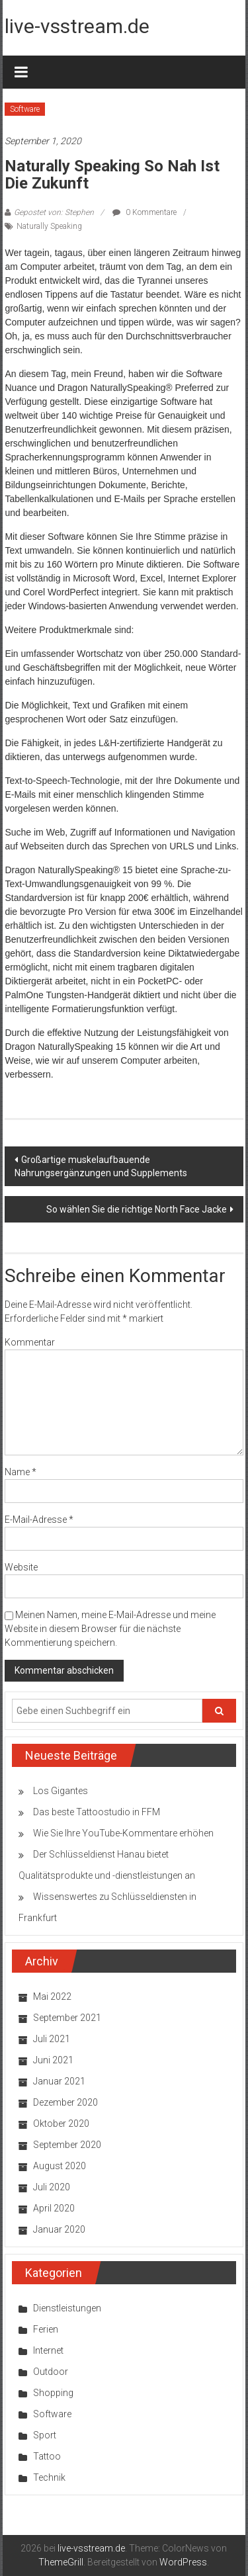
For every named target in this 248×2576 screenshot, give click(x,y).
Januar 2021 (59, 2081)
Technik (49, 2477)
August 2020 (59, 2166)
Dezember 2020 (65, 2102)
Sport (44, 2435)
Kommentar (30, 1342)
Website (21, 1567)
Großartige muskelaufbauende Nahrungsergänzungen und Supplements (101, 1166)
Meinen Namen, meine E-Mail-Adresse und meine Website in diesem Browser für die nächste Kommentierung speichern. (110, 1629)
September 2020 (67, 2144)
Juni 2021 (53, 2060)
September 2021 (67, 2017)
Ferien (45, 2329)
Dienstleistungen (67, 2308)
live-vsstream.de (77, 26)
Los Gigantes (60, 1790)
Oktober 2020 (61, 2123)
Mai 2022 (52, 1996)
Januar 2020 (59, 2229)
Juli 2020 (51, 2187)
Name (20, 1472)
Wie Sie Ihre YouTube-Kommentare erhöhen (123, 1833)
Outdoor (50, 2371)
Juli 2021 (51, 2039)
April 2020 (54, 2208)
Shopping (53, 2392)
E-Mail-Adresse (39, 1519)
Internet (48, 2350)
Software (25, 109)
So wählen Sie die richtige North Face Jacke (136, 1209)
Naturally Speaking (49, 226)
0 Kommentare (144, 212)
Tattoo (47, 2456)
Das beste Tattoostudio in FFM (96, 1812)
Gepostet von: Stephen (54, 212)
